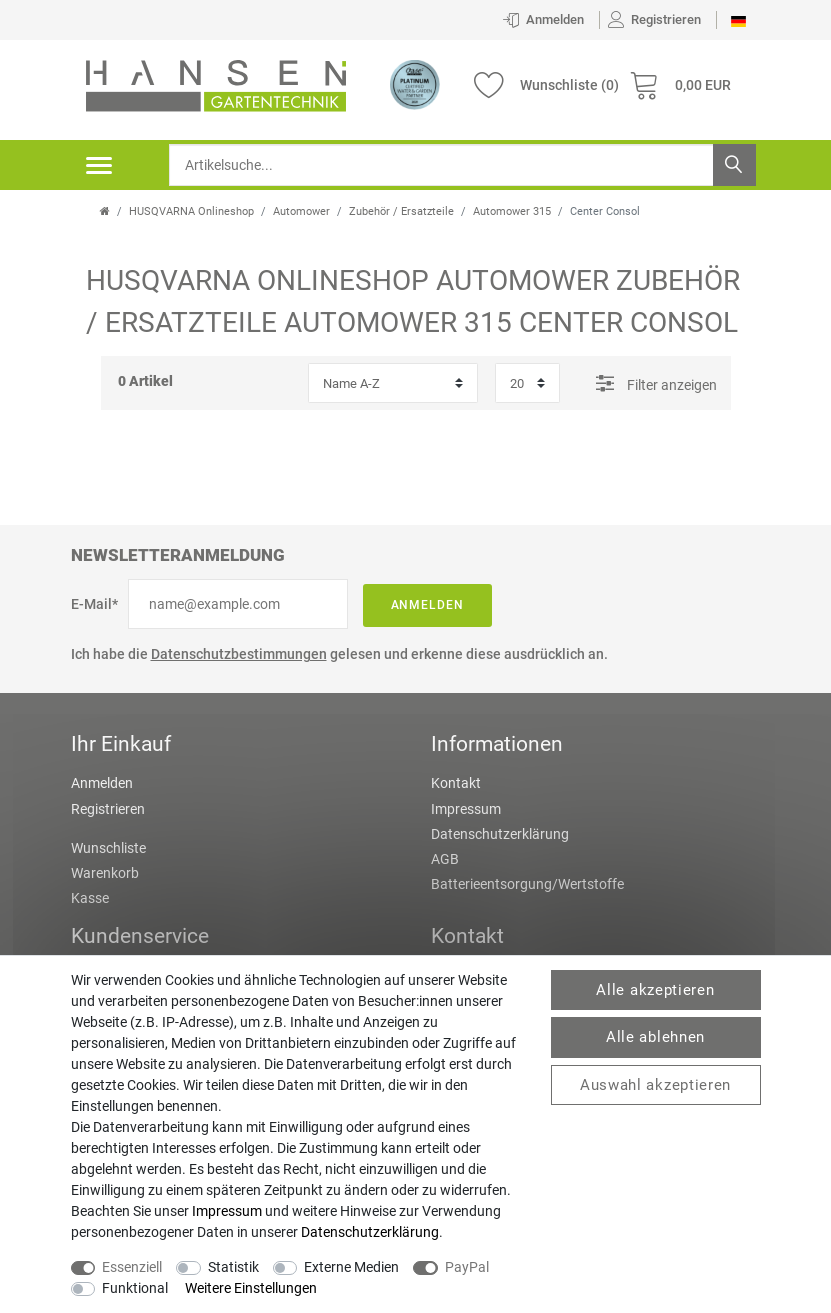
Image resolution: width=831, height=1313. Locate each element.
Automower (301, 211)
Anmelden (428, 605)
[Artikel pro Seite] (527, 382)
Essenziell (132, 1267)
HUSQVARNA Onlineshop (191, 211)
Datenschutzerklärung (500, 834)
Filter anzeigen (656, 382)
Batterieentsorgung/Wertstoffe (527, 884)
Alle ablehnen (655, 1037)
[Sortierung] (393, 382)
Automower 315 (512, 211)
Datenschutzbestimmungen (239, 654)
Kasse (90, 898)
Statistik (233, 1267)
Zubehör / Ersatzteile (401, 211)
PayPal (467, 1267)
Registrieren (108, 809)
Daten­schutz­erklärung (370, 1232)
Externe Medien (351, 1267)
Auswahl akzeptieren (655, 1085)
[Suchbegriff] (462, 165)
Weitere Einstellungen (251, 1288)
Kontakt (456, 783)
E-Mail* (94, 604)
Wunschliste (108, 848)
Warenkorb (105, 873)
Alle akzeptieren (655, 990)
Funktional (135, 1288)
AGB (445, 859)
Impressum (466, 809)
